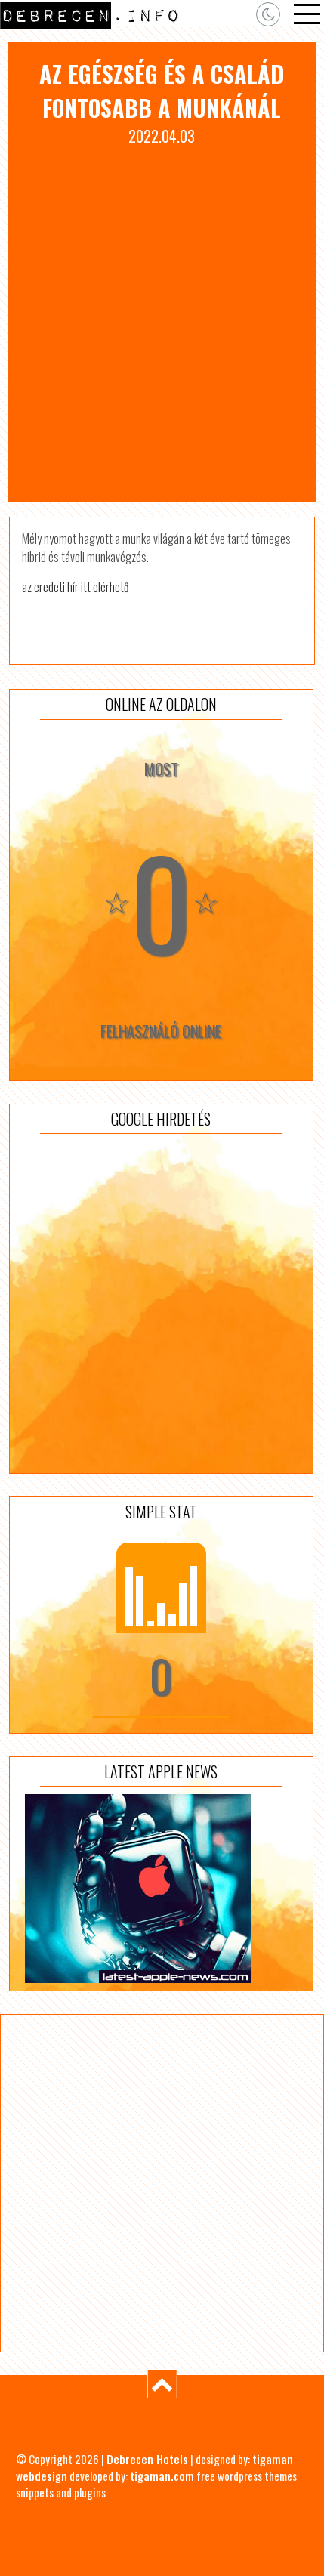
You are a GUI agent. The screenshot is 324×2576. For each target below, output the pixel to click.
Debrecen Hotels (147, 2459)
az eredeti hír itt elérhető (75, 587)
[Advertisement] (162, 317)
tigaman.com (162, 2475)
